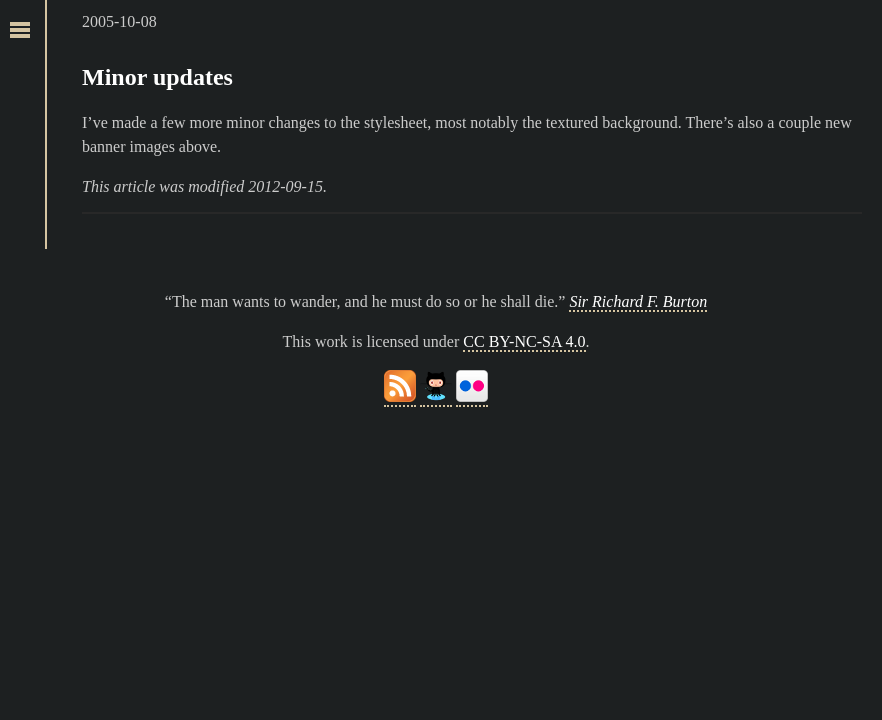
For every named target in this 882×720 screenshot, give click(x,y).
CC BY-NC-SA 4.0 (524, 341)
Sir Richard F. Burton (638, 301)
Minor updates (157, 77)
